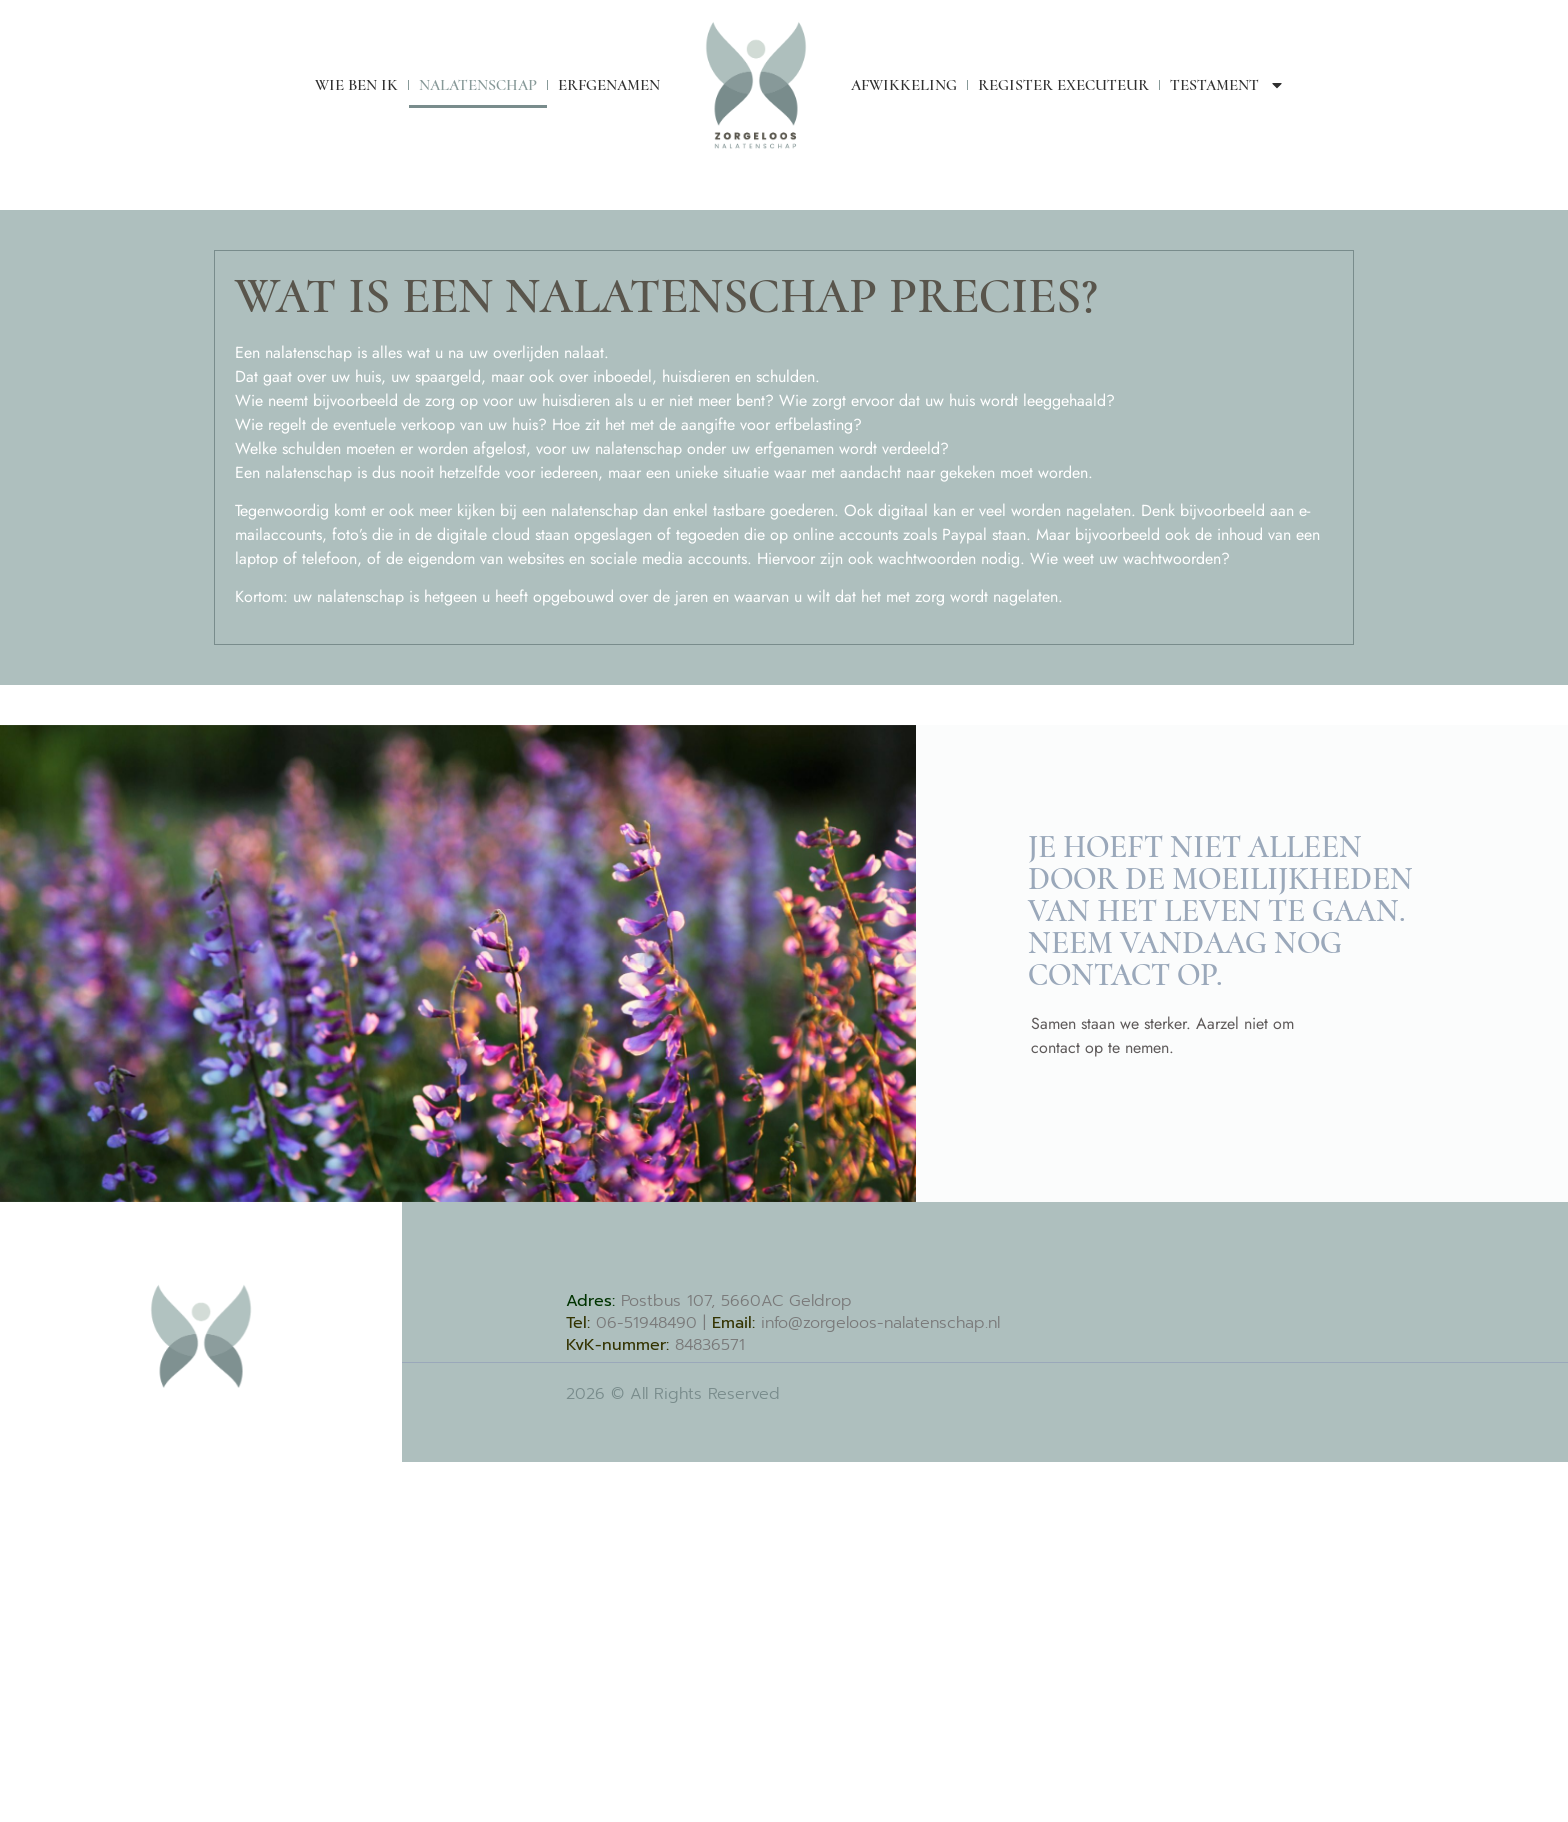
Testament (1227, 85)
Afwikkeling (904, 85)
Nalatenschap (478, 85)
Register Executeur (1063, 85)
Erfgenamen (609, 85)
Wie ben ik (356, 85)
